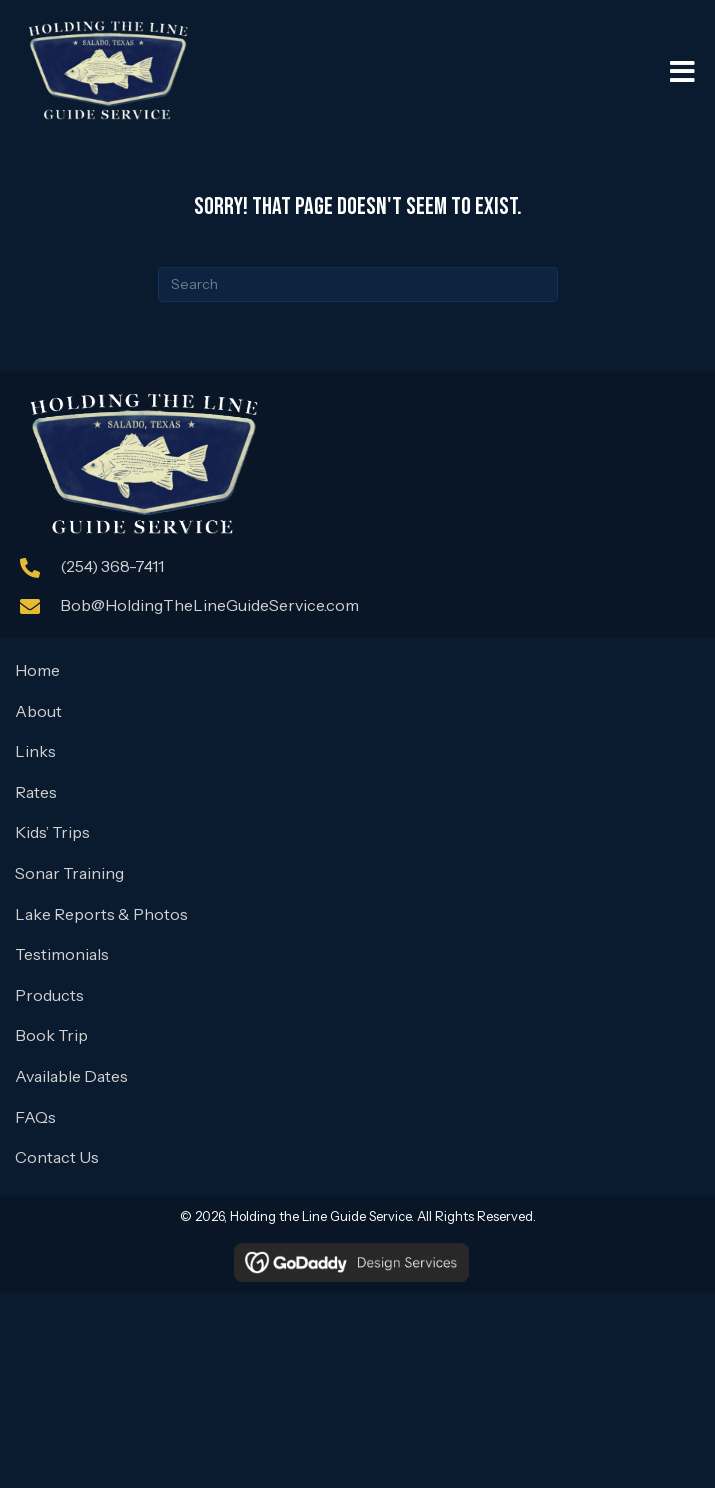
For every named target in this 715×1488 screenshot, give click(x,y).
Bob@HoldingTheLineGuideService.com (209, 605)
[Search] (358, 284)
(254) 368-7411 (112, 566)
